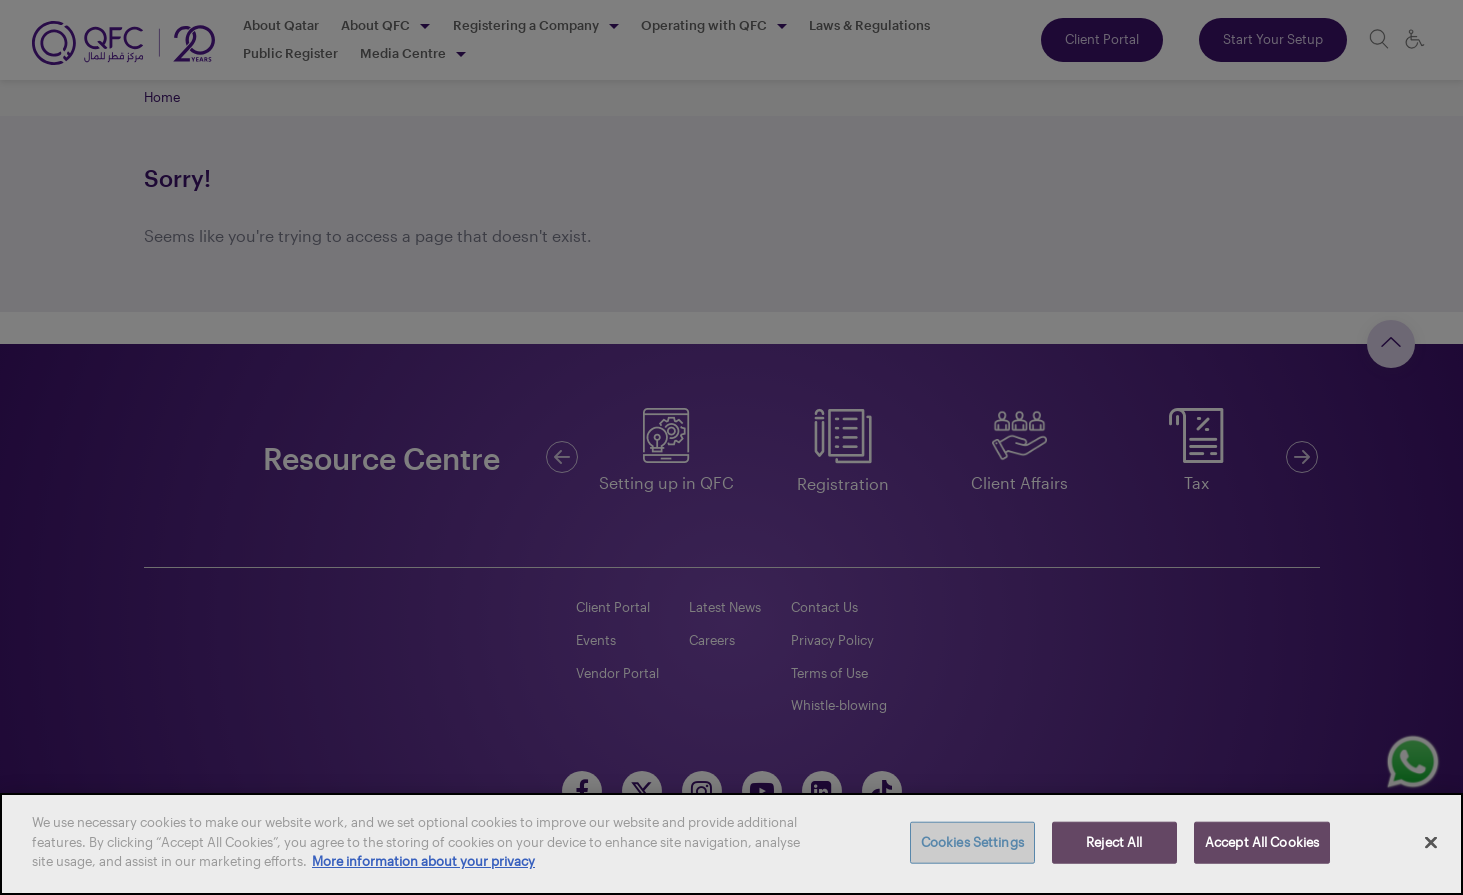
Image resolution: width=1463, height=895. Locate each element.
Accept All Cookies (1262, 842)
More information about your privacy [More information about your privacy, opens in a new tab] (423, 861)
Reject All (1114, 842)
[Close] (1431, 843)
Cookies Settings (972, 842)
